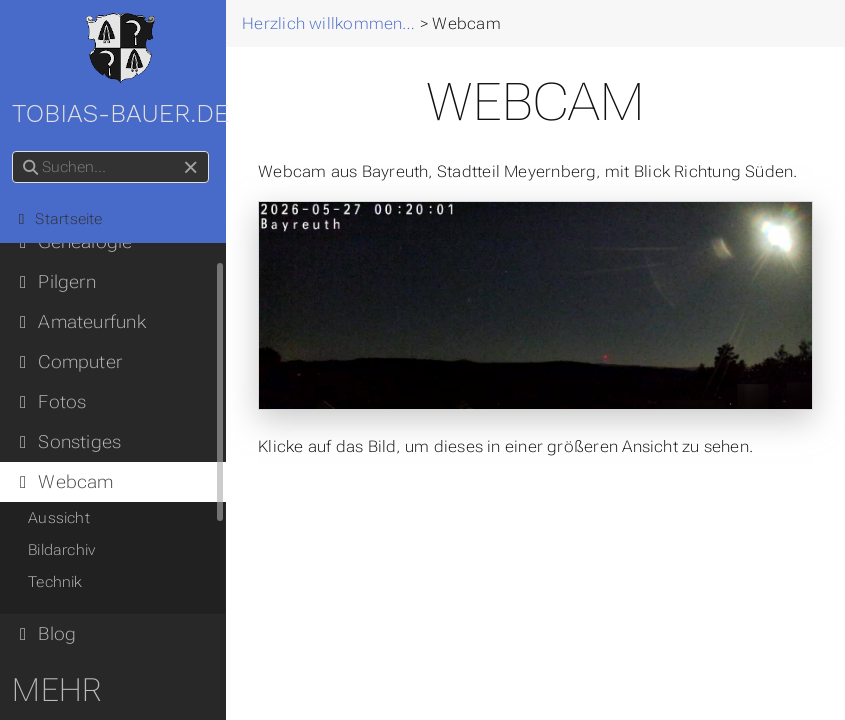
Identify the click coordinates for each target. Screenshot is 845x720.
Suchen (17, 151)
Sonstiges (70, 442)
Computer (71, 362)
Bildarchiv (65, 550)
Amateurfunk (83, 322)
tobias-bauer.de (125, 70)
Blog (48, 634)
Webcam (67, 482)
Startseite (61, 219)
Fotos (53, 402)
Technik (59, 582)
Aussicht (63, 518)
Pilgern (58, 282)
